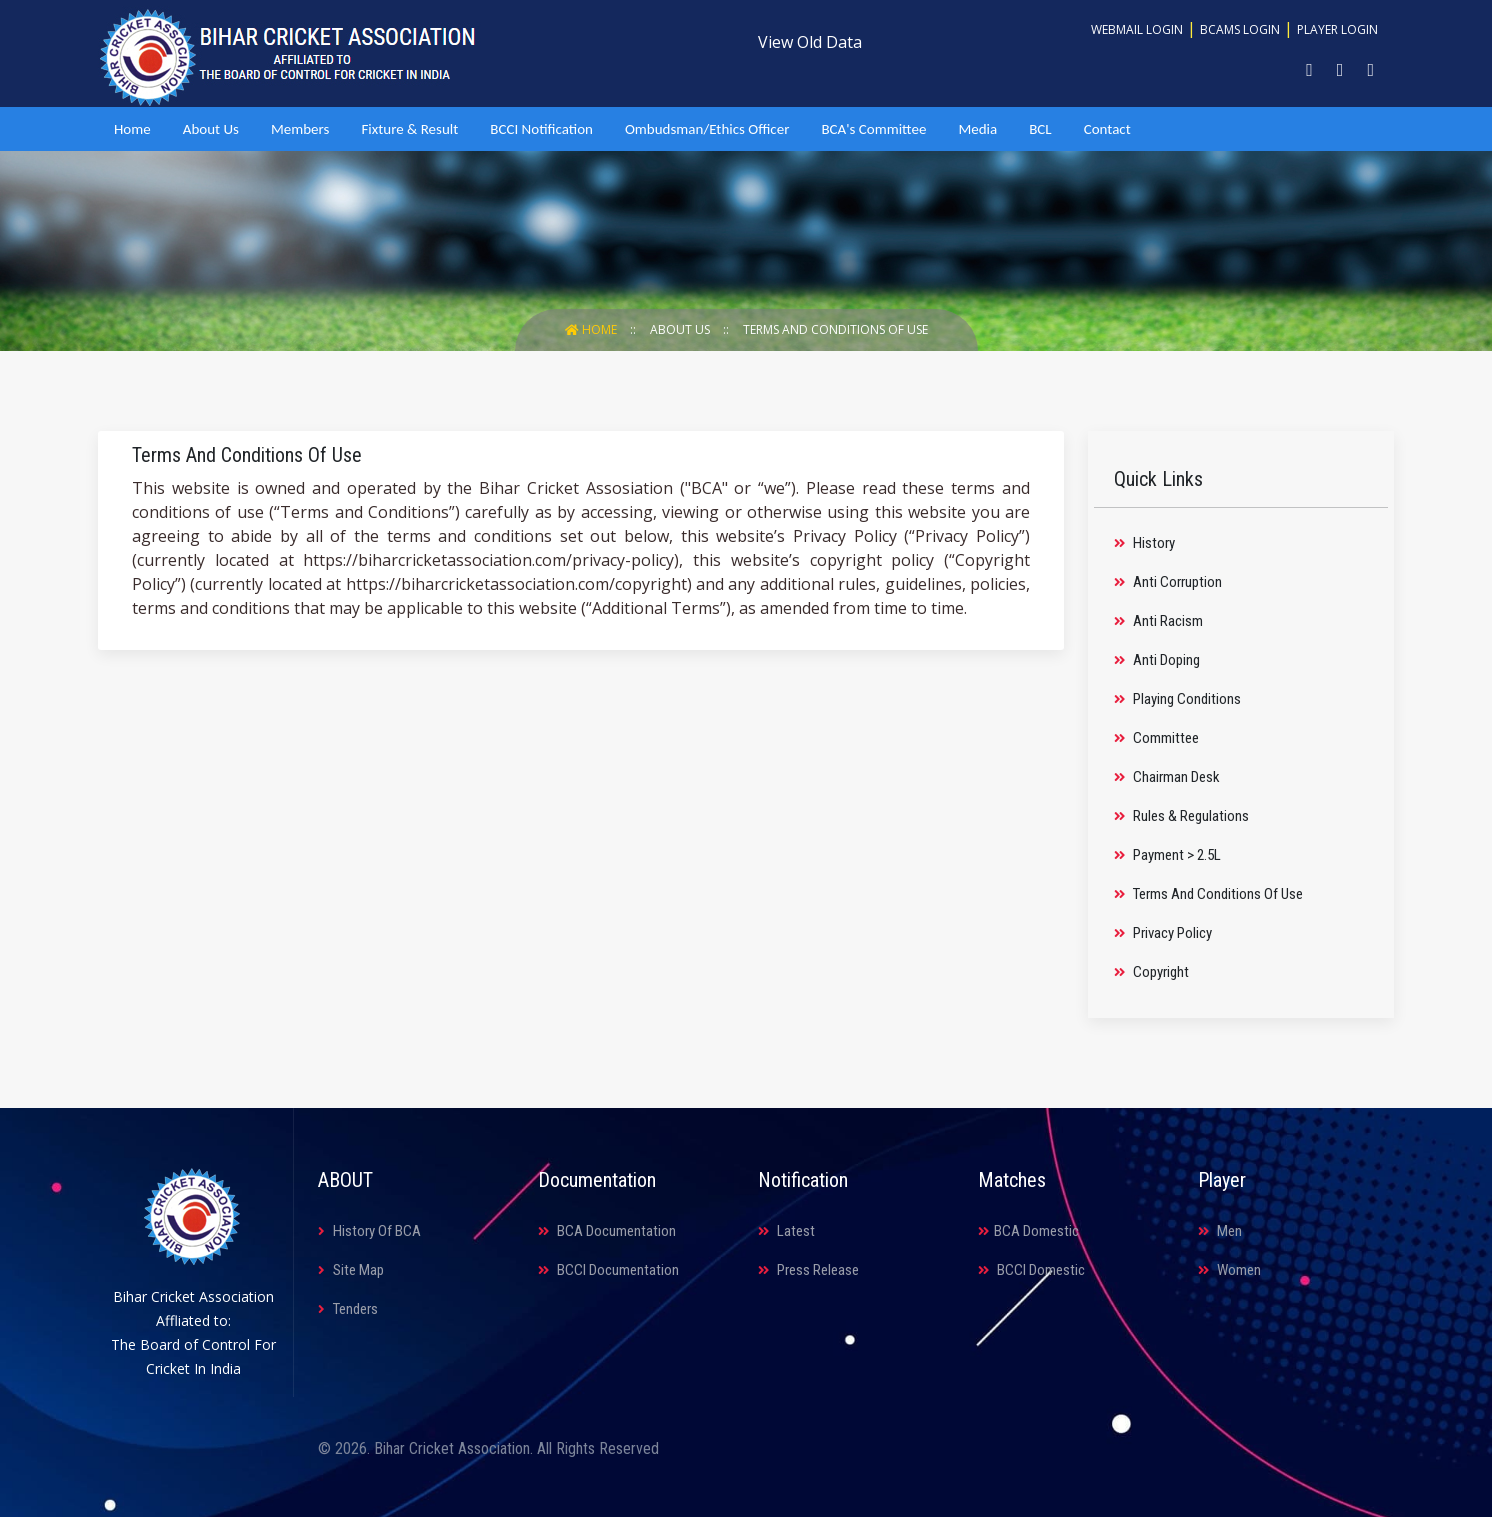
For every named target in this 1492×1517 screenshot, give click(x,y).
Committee (1156, 738)
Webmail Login (1137, 29)
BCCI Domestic (1031, 1270)
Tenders (348, 1309)
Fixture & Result (409, 129)
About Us (211, 129)
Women (1229, 1270)
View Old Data (810, 42)
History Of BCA (369, 1231)
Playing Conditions (1177, 699)
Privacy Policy (1163, 933)
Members (300, 129)
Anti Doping (1157, 660)
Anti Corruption (1168, 582)
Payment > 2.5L (1167, 855)
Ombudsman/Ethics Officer (707, 129)
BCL (1040, 129)
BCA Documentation (607, 1231)
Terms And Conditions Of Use (835, 329)
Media (977, 129)
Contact (1107, 129)
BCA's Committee (873, 129)
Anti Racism (1158, 621)
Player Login (1337, 29)
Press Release (808, 1270)
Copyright (1151, 972)
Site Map (351, 1270)
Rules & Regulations (1181, 816)
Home (132, 129)
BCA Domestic (1028, 1231)
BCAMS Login (1240, 29)
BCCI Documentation (608, 1270)
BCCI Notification (541, 129)
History (1144, 543)
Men (1220, 1231)
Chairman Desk (1167, 777)
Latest (786, 1231)
